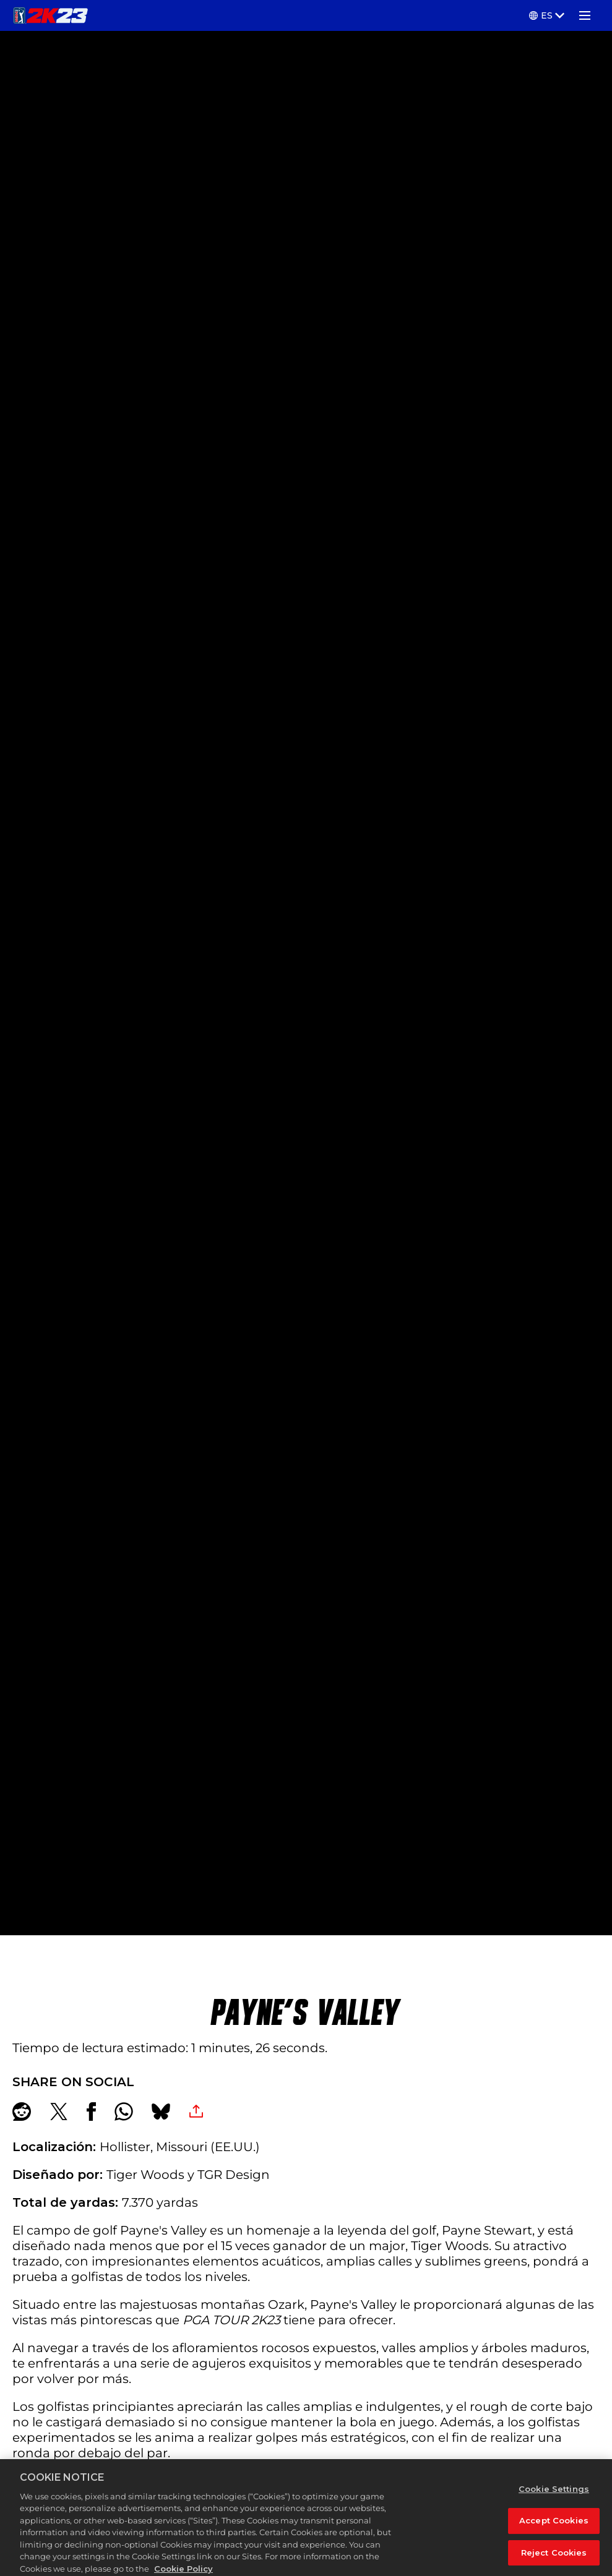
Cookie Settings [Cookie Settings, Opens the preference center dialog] (554, 2501)
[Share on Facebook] (91, 2111)
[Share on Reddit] (21, 2111)
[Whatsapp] (123, 2111)
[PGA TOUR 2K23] (50, 15)
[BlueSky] (161, 2111)
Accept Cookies (553, 2533)
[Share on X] (59, 2111)
